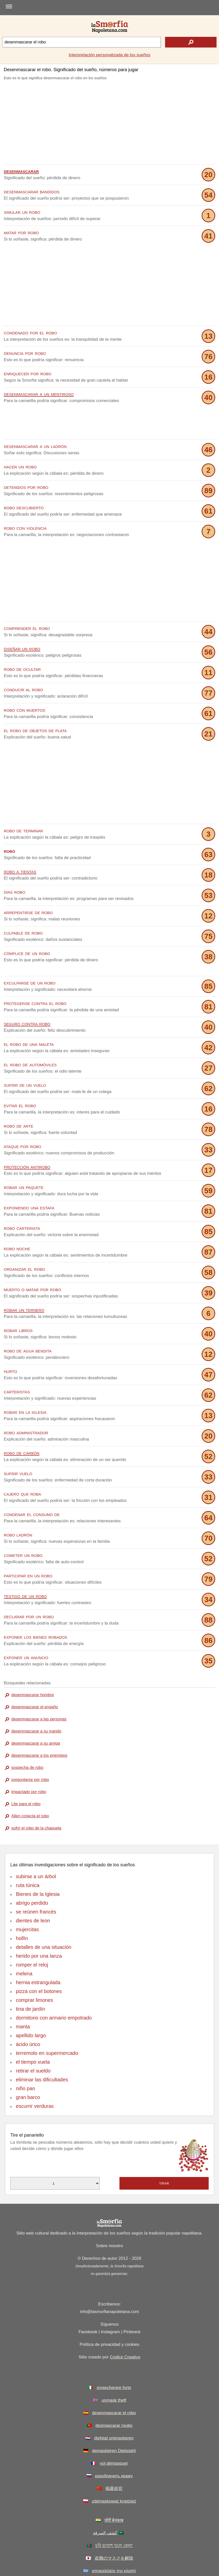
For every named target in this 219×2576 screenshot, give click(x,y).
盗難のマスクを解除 (114, 2535)
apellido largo (31, 2012)
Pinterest (131, 2309)
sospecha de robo (27, 1745)
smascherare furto (114, 2364)
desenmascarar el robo (114, 2390)
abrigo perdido (32, 1880)
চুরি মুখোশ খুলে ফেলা (113, 2522)
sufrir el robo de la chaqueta (36, 1805)
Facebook (88, 2309)
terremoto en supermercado (47, 2030)
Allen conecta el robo (30, 1793)
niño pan (25, 2065)
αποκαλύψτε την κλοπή (114, 2548)
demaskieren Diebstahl (114, 2428)
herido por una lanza (39, 1933)
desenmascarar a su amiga (35, 1720)
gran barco (28, 2074)
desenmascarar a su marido (36, 1708)
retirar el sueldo (33, 2048)
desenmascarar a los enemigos (39, 1733)
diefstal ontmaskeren (114, 2415)
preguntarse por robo (30, 1757)
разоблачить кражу (114, 2453)
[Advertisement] (109, 123)
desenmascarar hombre (32, 1672)
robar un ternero (24, 1287)
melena (24, 1951)
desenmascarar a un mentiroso (39, 394)
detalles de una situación (43, 1924)
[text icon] (190, 42)
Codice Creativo (125, 2334)
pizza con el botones (39, 1968)
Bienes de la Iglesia (37, 1871)
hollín (22, 1915)
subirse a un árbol (36, 1853)
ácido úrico (28, 2021)
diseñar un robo (22, 626)
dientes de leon (33, 1898)
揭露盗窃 (113, 2465)
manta (23, 2004)
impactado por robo (28, 1769)
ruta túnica (27, 1862)
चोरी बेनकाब (114, 2497)
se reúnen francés (36, 1889)
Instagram (110, 2309)
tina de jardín (30, 1986)
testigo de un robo (25, 1573)
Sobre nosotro (109, 2223)
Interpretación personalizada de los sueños (109, 54)
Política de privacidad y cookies (109, 2321)
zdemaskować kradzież (114, 2478)
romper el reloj (32, 1942)
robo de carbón (21, 1430)
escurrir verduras (35, 2083)
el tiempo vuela (33, 2039)
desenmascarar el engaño (34, 1684)
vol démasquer (114, 2440)
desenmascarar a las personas (39, 1696)
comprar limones (34, 1977)
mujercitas (27, 1906)
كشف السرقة (105, 2510)
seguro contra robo (27, 1001)
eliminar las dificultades (42, 2057)
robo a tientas (20, 848)
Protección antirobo (27, 1144)
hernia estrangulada (38, 1959)
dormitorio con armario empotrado (54, 1995)
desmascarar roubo (114, 2402)
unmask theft (114, 2377)
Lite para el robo (26, 1781)
